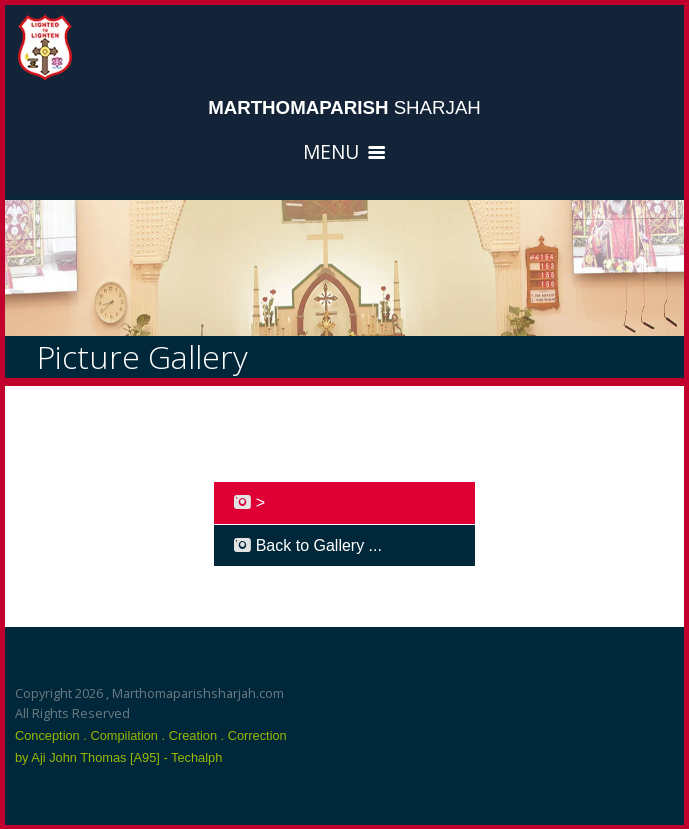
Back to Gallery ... (308, 545)
